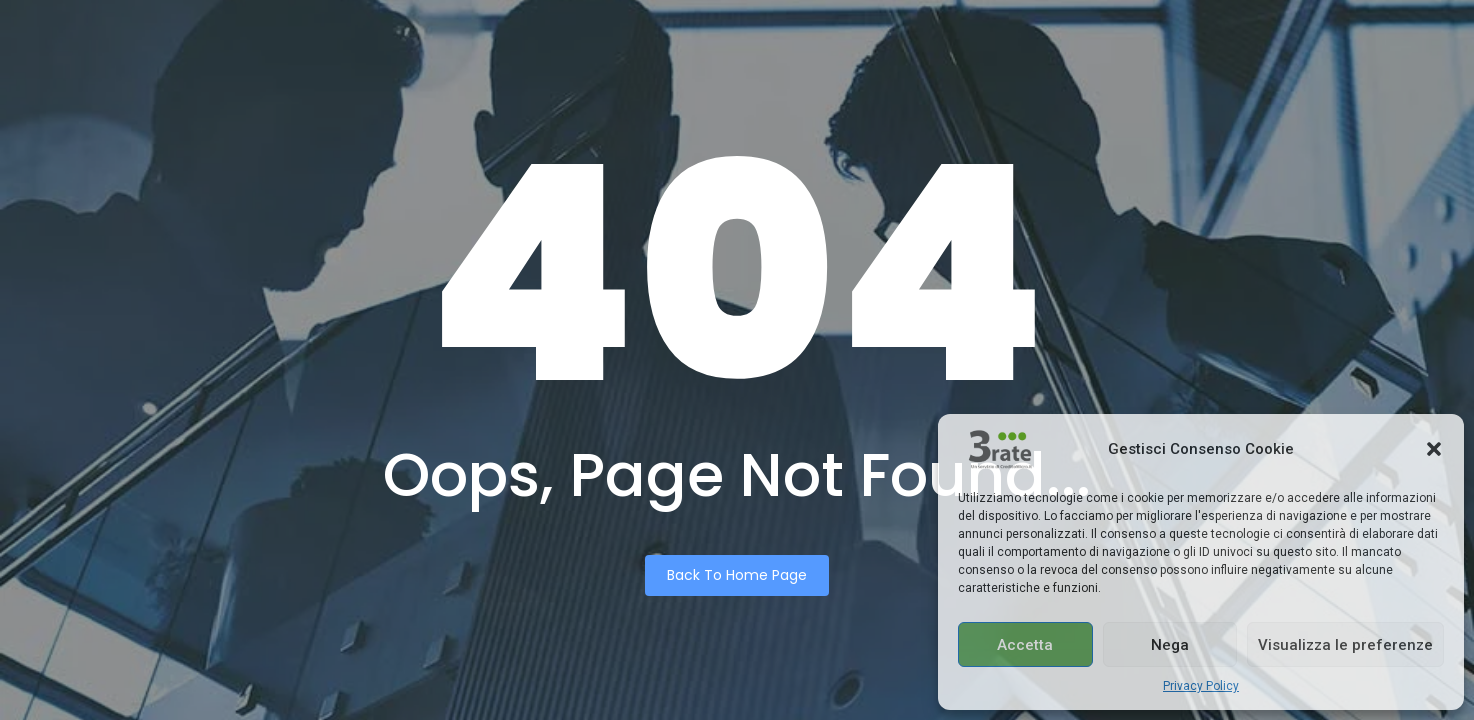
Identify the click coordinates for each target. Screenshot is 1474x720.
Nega (1170, 645)
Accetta (1025, 645)
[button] (1434, 449)
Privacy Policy (1201, 686)
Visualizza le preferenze (1345, 645)
